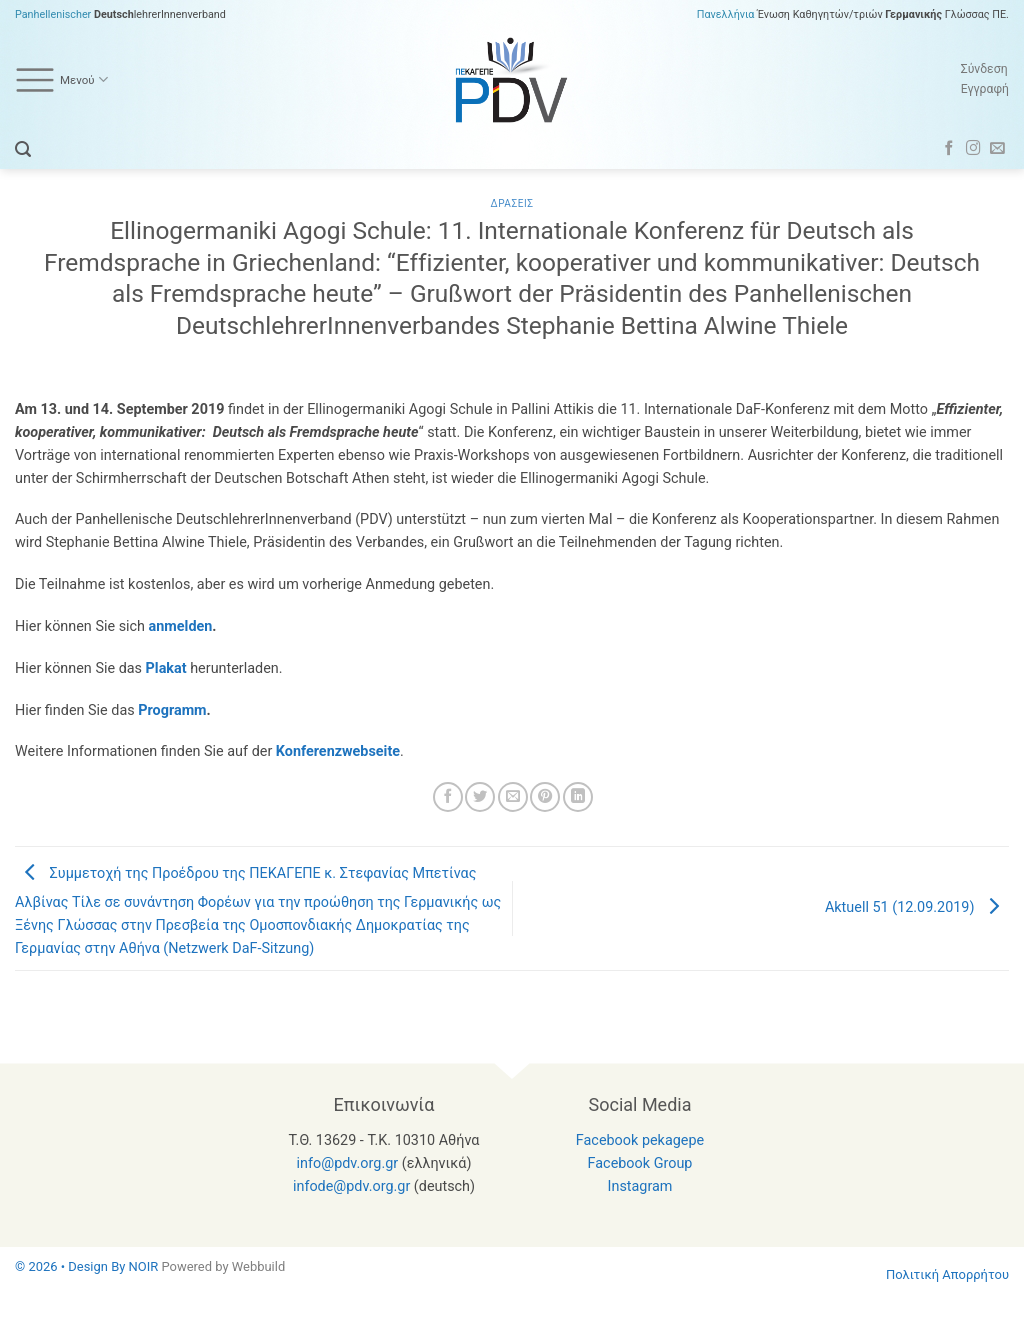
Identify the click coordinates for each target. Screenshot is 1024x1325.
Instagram (640, 1186)
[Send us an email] (997, 149)
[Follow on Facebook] (949, 149)
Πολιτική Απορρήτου (947, 1274)
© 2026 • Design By (72, 1266)
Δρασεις (512, 203)
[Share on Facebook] (448, 797)
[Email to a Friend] (513, 797)
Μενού (61, 80)
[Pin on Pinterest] (545, 797)
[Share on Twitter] (480, 797)
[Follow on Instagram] (973, 149)
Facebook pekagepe (640, 1140)
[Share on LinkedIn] (578, 797)
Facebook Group (640, 1163)
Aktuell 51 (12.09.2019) (917, 907)
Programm (172, 710)
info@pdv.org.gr (348, 1163)
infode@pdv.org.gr (351, 1186)
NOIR (144, 1266)
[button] (23, 149)
